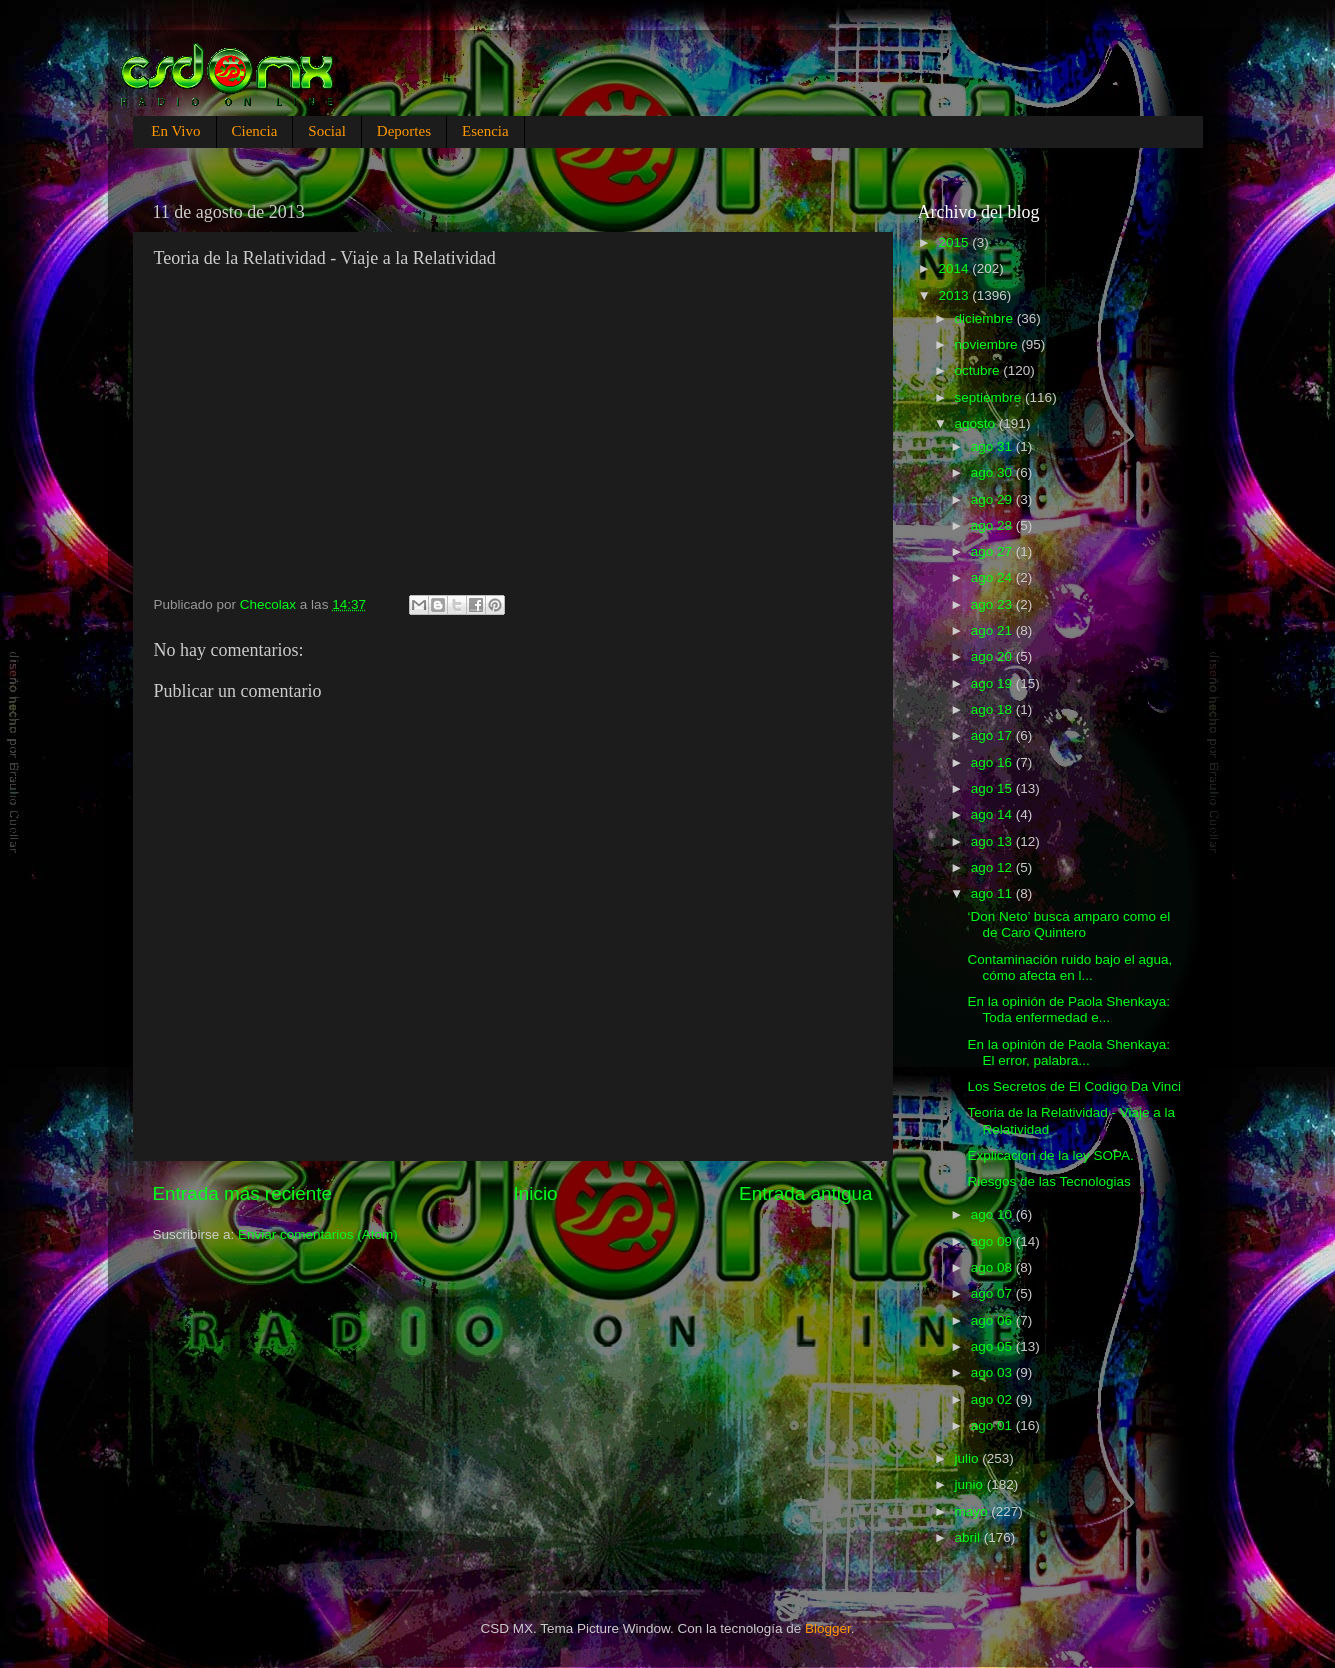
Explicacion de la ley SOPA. (1050, 1155)
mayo (973, 1511)
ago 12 (993, 867)
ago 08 (993, 1267)
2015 (955, 242)
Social (327, 131)
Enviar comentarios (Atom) (318, 1234)
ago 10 (993, 1214)
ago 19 (993, 683)
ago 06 (993, 1320)
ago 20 (993, 656)
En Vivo (175, 131)
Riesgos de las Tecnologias (1048, 1181)
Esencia (485, 131)
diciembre (986, 318)
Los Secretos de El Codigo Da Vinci (1074, 1086)
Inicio (536, 1193)
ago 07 (993, 1293)
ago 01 (993, 1425)
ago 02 (993, 1399)
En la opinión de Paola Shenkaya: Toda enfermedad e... (1068, 1009)
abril (969, 1537)
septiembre (990, 397)
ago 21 (993, 630)
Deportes (404, 131)
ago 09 (993, 1241)
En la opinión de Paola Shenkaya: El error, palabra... (1068, 1052)
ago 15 (993, 788)
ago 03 (993, 1372)
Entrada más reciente (243, 1193)
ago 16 (993, 762)
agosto (977, 423)
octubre (979, 370)
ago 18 (993, 709)
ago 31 (993, 446)
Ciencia (255, 131)
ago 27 (993, 551)
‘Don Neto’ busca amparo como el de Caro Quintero (1068, 924)
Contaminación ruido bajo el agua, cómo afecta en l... (1069, 967)
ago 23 (993, 604)
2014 (955, 268)
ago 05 (993, 1346)
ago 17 (993, 735)
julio (969, 1458)
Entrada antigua (805, 1193)
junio (971, 1484)
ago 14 (993, 814)
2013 (955, 295)
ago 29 (993, 499)
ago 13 (993, 841)
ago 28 (993, 525)
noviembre (988, 344)
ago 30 (993, 472)
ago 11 (993, 893)
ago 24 (993, 577)
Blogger (828, 1628)
